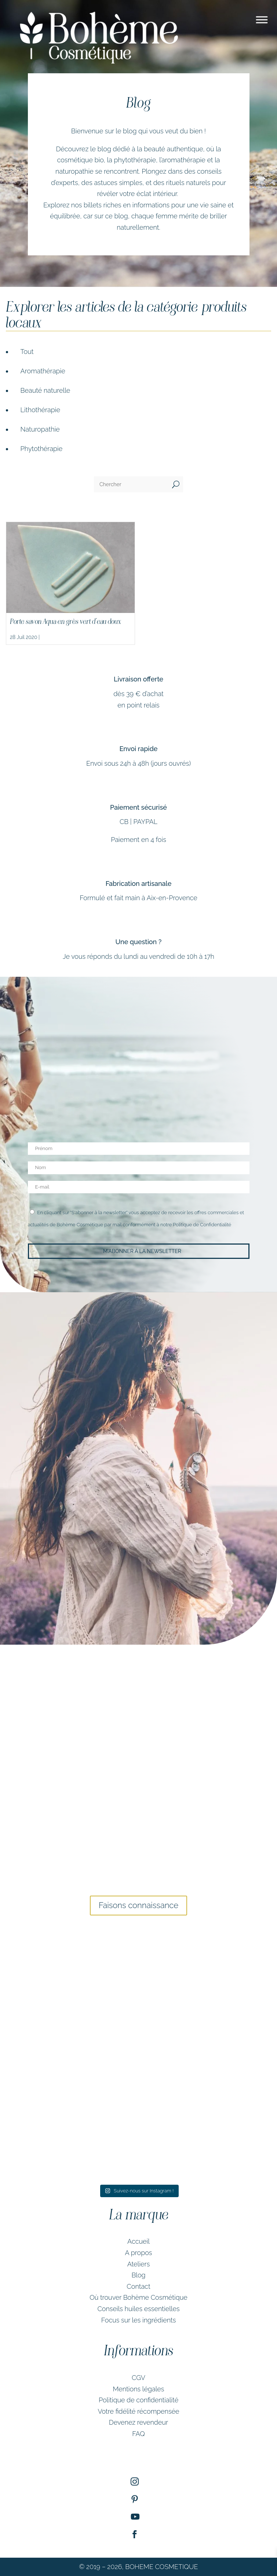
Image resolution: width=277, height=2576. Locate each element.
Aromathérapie (43, 371)
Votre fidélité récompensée (138, 2411)
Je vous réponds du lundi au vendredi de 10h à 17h (138, 956)
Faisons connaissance (138, 1905)
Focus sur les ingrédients (138, 2320)
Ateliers (138, 2264)
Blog (138, 2275)
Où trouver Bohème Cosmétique (138, 2297)
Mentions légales (138, 2389)
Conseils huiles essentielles (138, 2309)
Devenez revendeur (138, 2422)
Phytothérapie (42, 448)
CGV (138, 2377)
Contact (138, 2286)
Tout (27, 351)
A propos (138, 2253)
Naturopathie (40, 429)
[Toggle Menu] (261, 19)
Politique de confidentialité (138, 2400)
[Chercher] (131, 484)
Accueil (138, 2241)
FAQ (138, 2434)
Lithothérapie (40, 410)
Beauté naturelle (45, 390)
